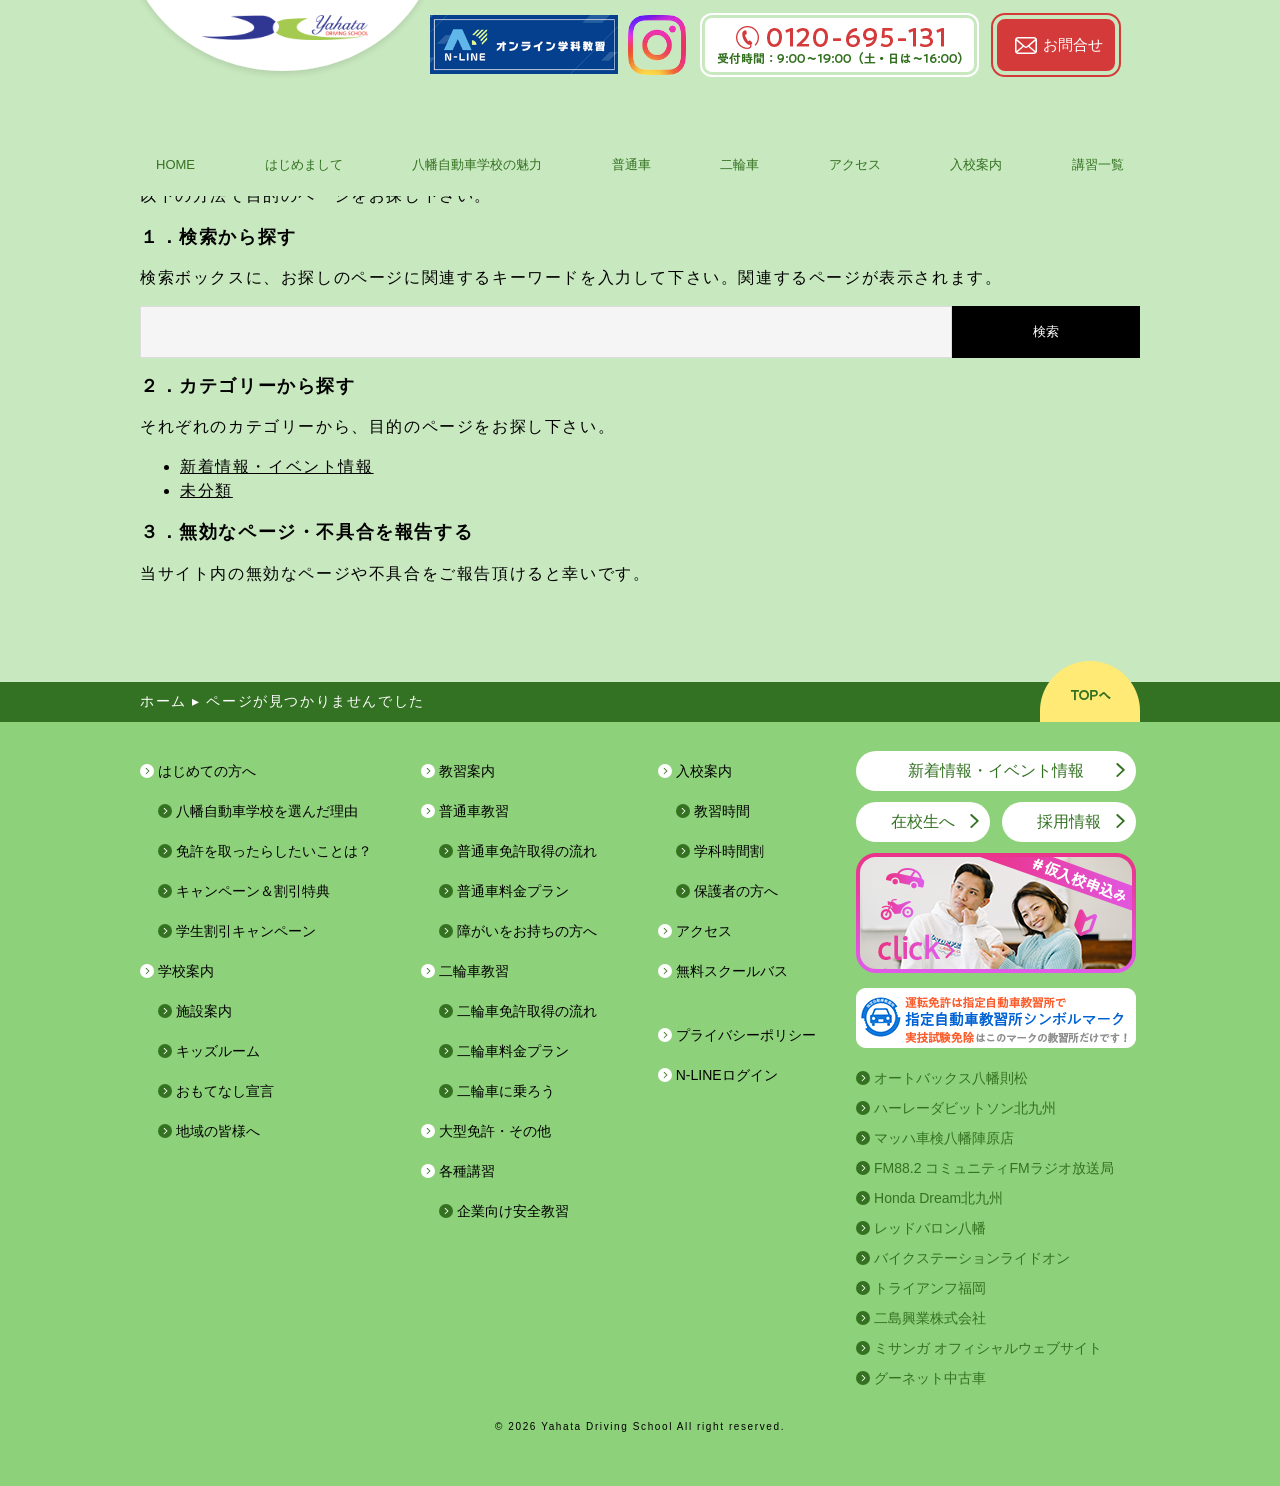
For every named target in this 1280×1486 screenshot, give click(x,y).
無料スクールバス (732, 971)
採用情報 (1069, 821)
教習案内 (467, 771)
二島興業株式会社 (930, 1318)
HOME (175, 164)
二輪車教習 (474, 971)
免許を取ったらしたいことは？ (274, 851)
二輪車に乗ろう (506, 1091)
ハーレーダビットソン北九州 (965, 1108)
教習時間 (722, 811)
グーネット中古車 (930, 1378)
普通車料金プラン (513, 891)
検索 (1046, 331)
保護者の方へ (736, 891)
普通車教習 (474, 811)
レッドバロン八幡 (930, 1228)
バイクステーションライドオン (972, 1258)
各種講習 (467, 1171)
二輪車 (739, 164)
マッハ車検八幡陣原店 (944, 1138)
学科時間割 (729, 851)
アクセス (855, 164)
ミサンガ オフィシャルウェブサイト (988, 1348)
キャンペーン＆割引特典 (253, 891)
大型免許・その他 (495, 1131)
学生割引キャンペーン (246, 931)
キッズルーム (218, 1051)
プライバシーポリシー (746, 1035)
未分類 (206, 490)
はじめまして (304, 164)
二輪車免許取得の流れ (527, 1011)
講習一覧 (1098, 164)
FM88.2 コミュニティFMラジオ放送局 (994, 1168)
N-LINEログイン (727, 1075)
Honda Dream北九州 (938, 1198)
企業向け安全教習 (513, 1211)
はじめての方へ (207, 771)
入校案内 (976, 164)
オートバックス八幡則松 (951, 1078)
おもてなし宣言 (225, 1091)
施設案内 (204, 1011)
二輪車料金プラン (513, 1051)
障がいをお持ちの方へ (527, 931)
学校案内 (186, 971)
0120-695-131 (839, 37)
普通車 (631, 164)
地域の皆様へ (218, 1131)
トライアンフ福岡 (930, 1288)
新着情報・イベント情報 (277, 466)
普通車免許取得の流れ (527, 851)
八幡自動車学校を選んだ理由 (267, 811)
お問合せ (1073, 44)
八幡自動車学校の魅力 (477, 164)
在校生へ (923, 821)
